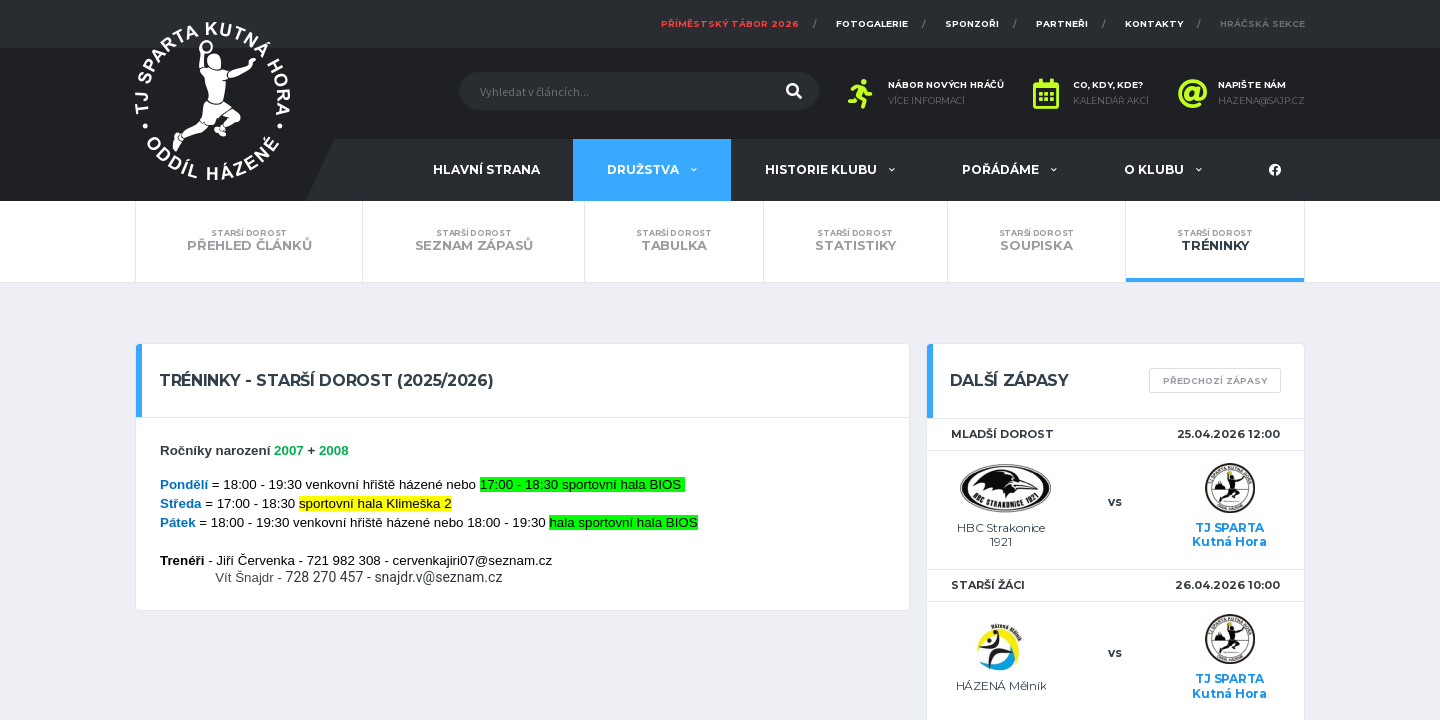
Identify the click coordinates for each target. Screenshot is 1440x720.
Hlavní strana (486, 169)
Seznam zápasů (473, 241)
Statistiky (855, 241)
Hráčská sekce (1262, 23)
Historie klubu (822, 169)
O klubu (1155, 169)
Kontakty (1154, 23)
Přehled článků (249, 241)
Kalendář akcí (1111, 101)
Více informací (926, 101)
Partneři (1062, 23)
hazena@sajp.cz (1261, 101)
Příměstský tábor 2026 (730, 23)
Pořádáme (1002, 169)
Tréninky (1215, 241)
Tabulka (674, 241)
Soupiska (1037, 241)
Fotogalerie (872, 23)
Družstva (644, 169)
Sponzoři (972, 23)
